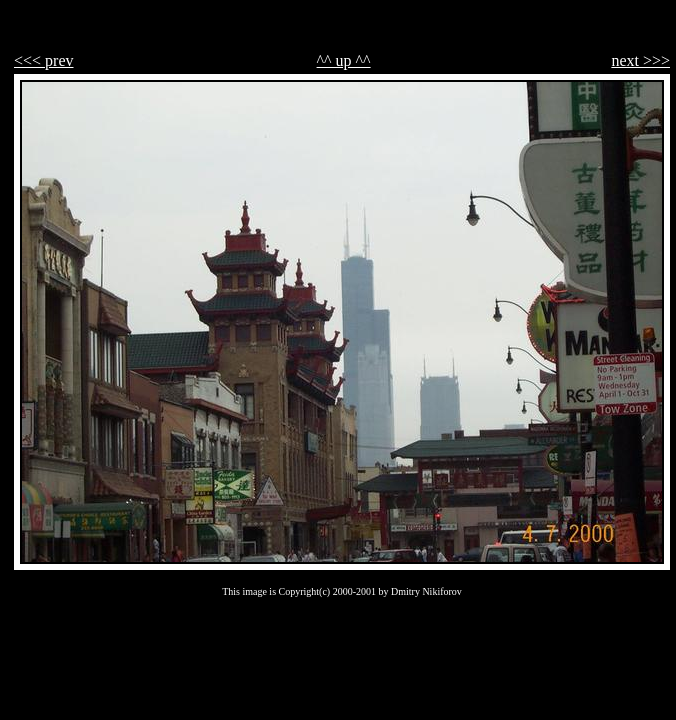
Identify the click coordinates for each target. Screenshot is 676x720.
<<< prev (44, 60)
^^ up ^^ (344, 60)
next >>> (640, 60)
